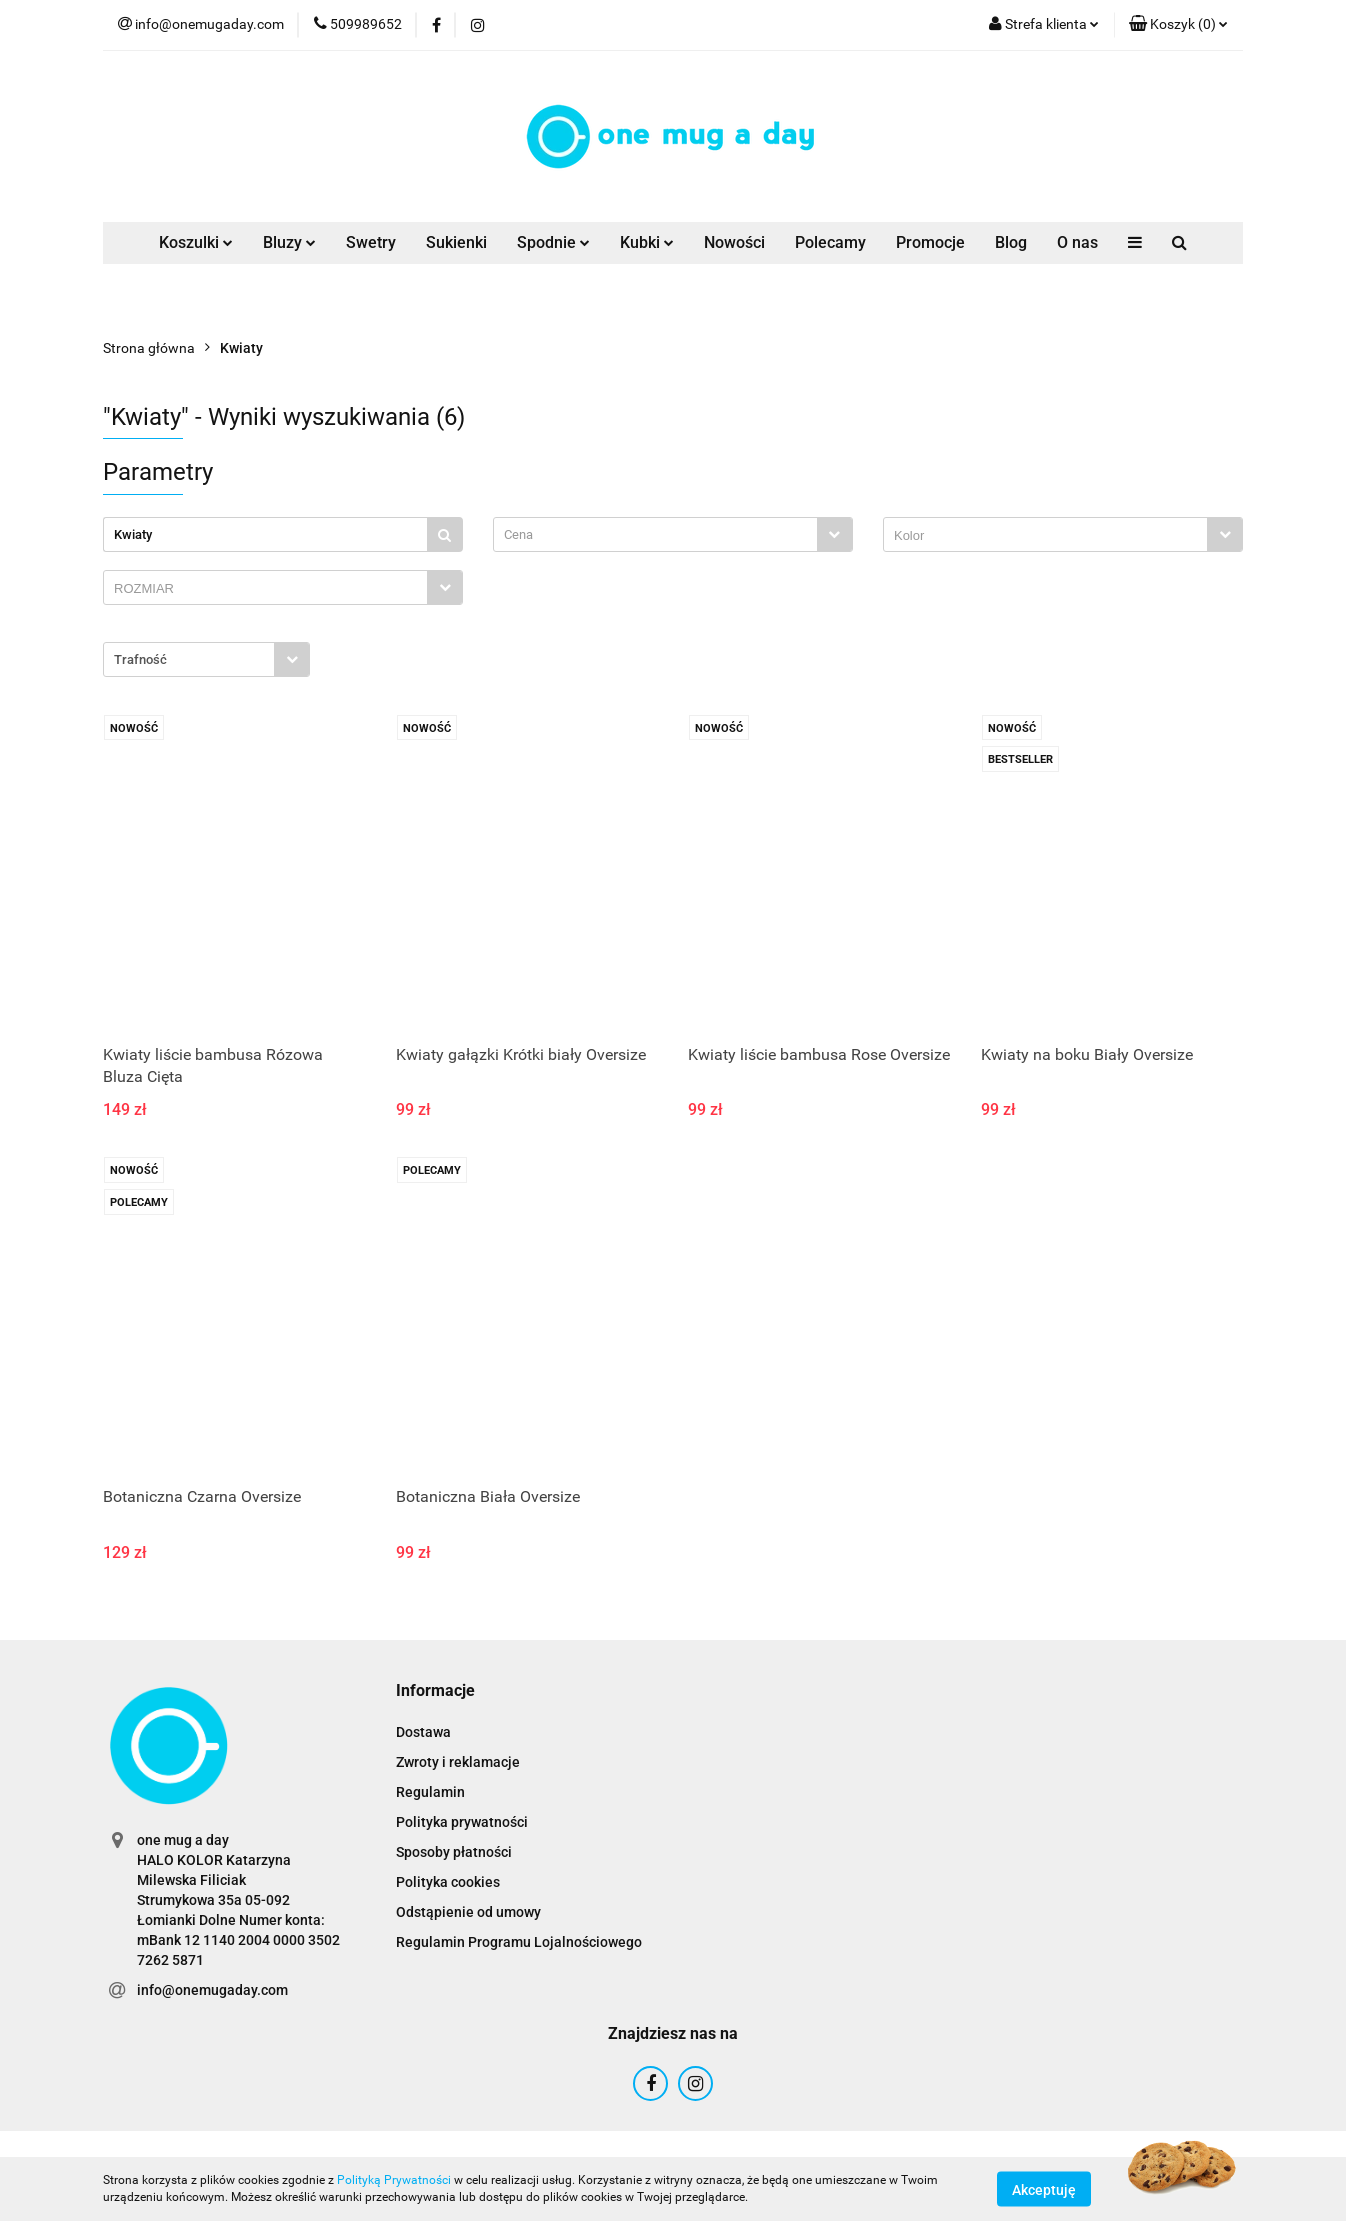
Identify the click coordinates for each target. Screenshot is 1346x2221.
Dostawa (423, 1732)
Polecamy (830, 242)
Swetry (371, 242)
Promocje (930, 242)
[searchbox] (1050, 536)
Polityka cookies (448, 1882)
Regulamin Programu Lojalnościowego (519, 1942)
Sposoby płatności (454, 1852)
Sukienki (456, 242)
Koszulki (196, 242)
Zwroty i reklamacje (458, 1762)
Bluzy (289, 242)
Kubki (647, 242)
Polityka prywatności (462, 1822)
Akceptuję (1044, 2189)
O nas (1077, 242)
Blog (1011, 242)
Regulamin (430, 1792)
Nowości (734, 242)
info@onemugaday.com (212, 1990)
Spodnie (553, 242)
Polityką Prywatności (394, 2180)
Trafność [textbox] (140, 659)
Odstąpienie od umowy (468, 1912)
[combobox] (673, 534)
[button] (1178, 25)
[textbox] (655, 534)
